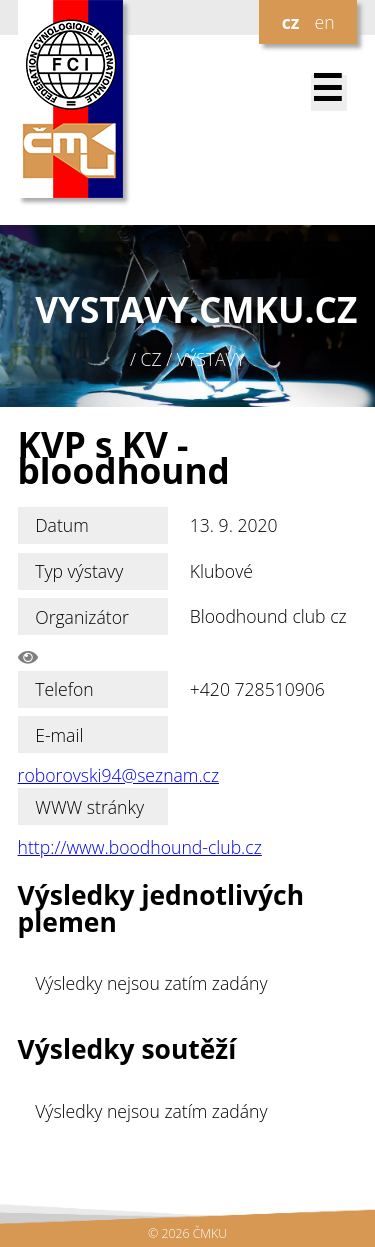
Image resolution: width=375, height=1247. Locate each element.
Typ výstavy (79, 571)
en (324, 22)
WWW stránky (89, 807)
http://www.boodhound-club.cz (140, 847)
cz (291, 22)
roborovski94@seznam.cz (118, 775)
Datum (62, 525)
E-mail (59, 735)
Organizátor (82, 617)
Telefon (64, 689)
